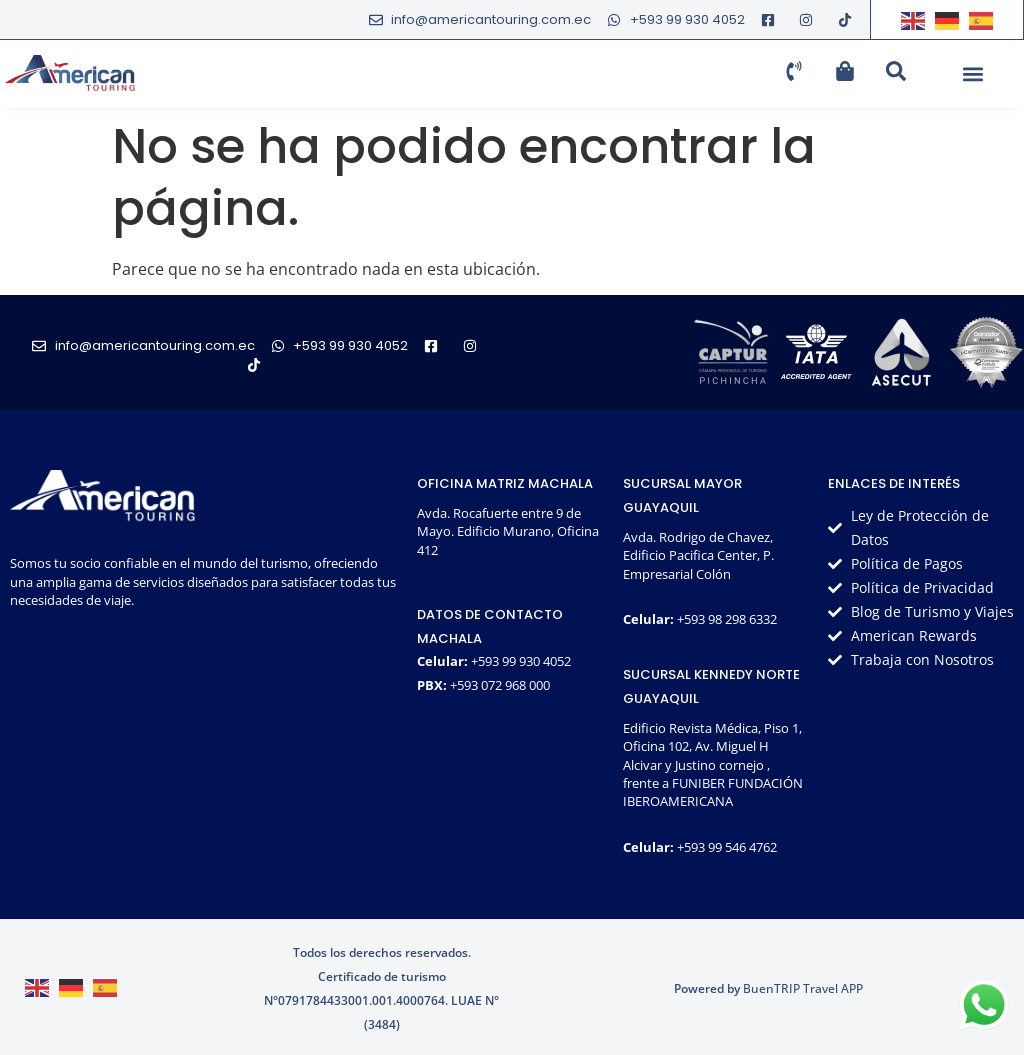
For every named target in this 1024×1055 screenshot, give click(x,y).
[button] (972, 74)
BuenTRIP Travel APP (803, 988)
